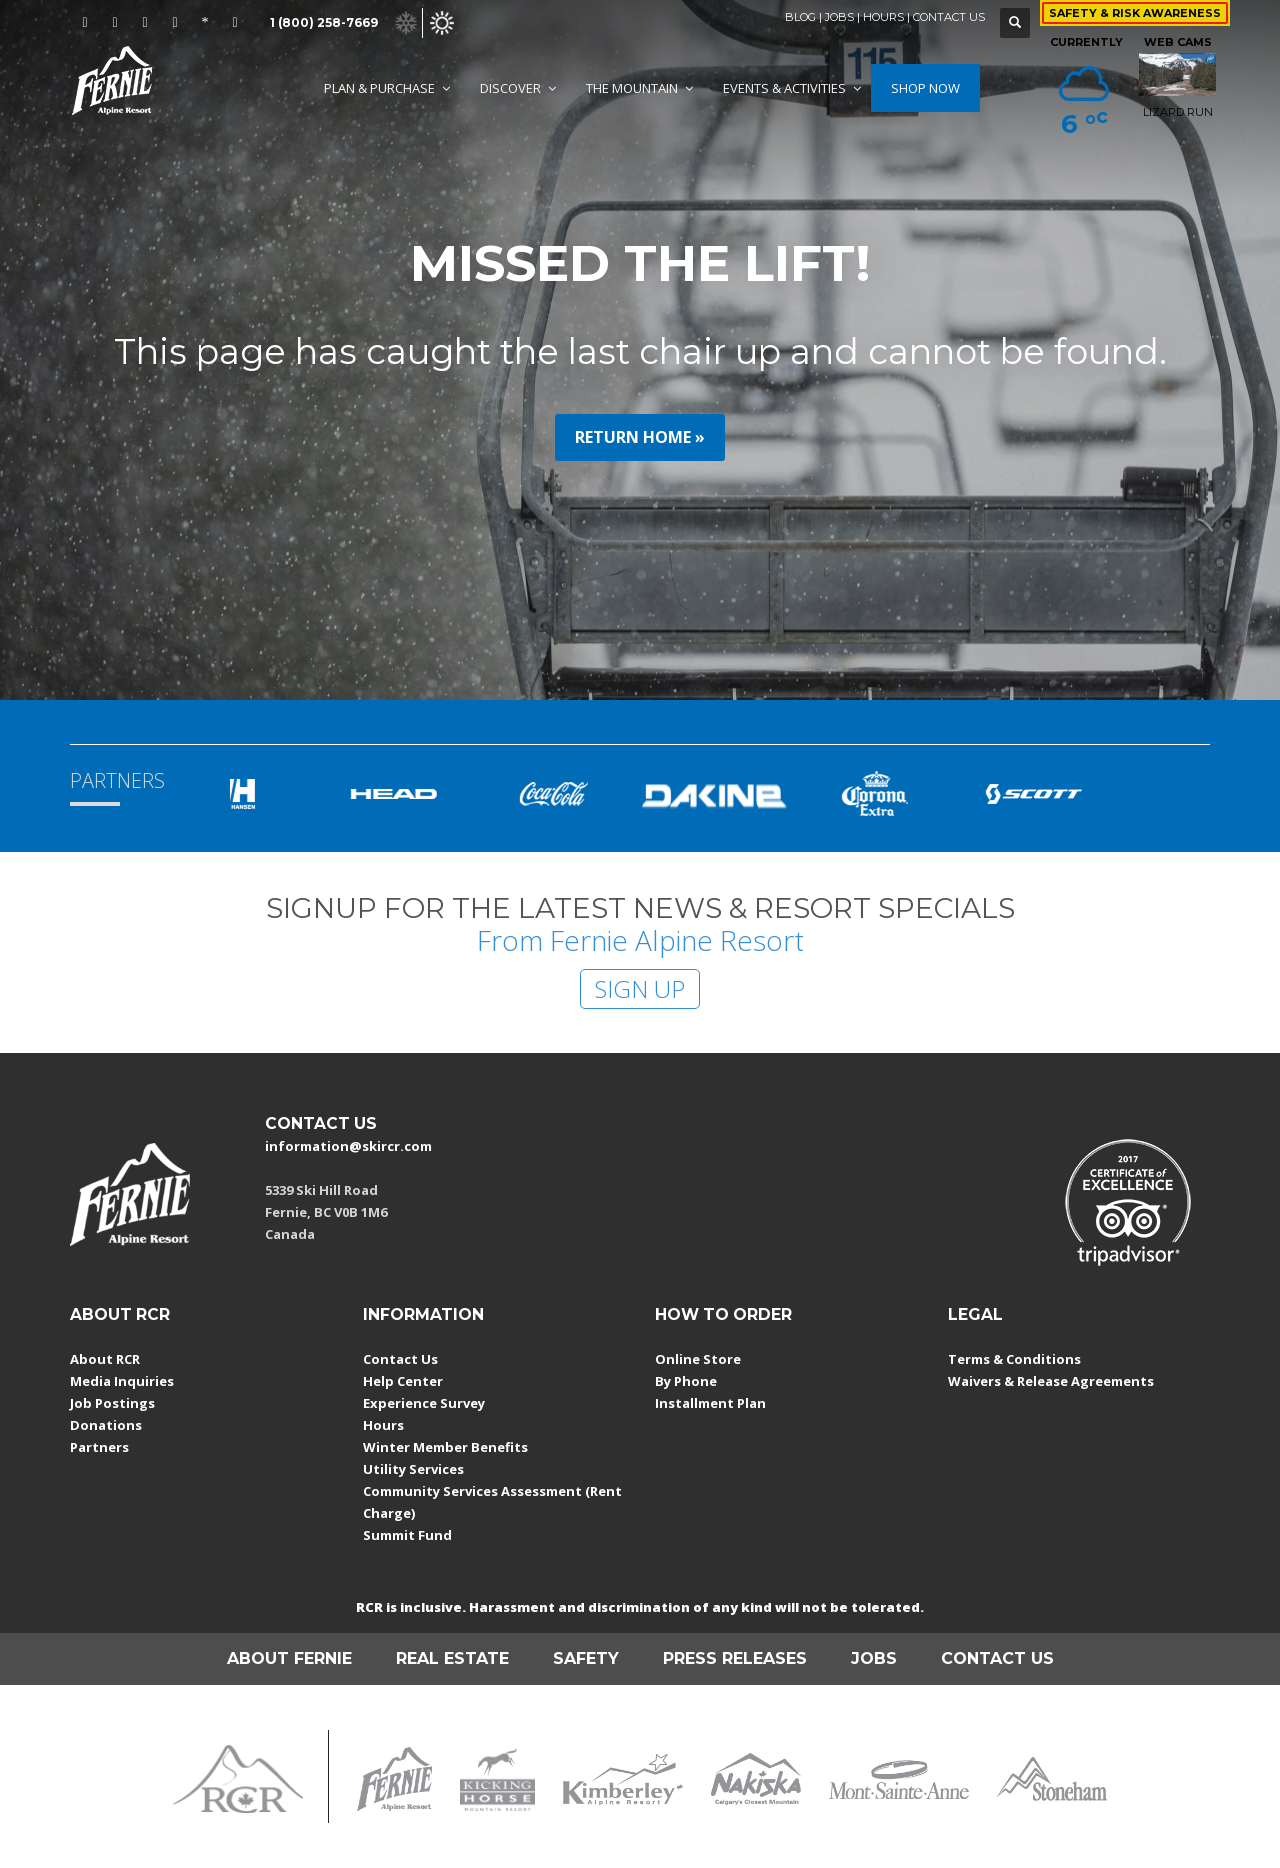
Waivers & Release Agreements (1051, 1381)
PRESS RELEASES (735, 1658)
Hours (383, 1425)
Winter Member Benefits (445, 1447)
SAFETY (586, 1658)
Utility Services (413, 1469)
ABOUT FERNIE (289, 1658)
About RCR (105, 1359)
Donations (106, 1425)
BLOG (800, 17)
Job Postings (112, 1403)
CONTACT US (949, 17)
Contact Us (400, 1359)
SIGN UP (640, 988)
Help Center (403, 1381)
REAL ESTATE (452, 1658)
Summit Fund (407, 1535)
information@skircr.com (348, 1146)
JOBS (839, 17)
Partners (99, 1447)
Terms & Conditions (1014, 1359)
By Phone (686, 1381)
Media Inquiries (122, 1381)
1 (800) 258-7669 (324, 22)
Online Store (698, 1359)
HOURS (883, 17)
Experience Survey (424, 1403)
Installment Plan (710, 1403)
